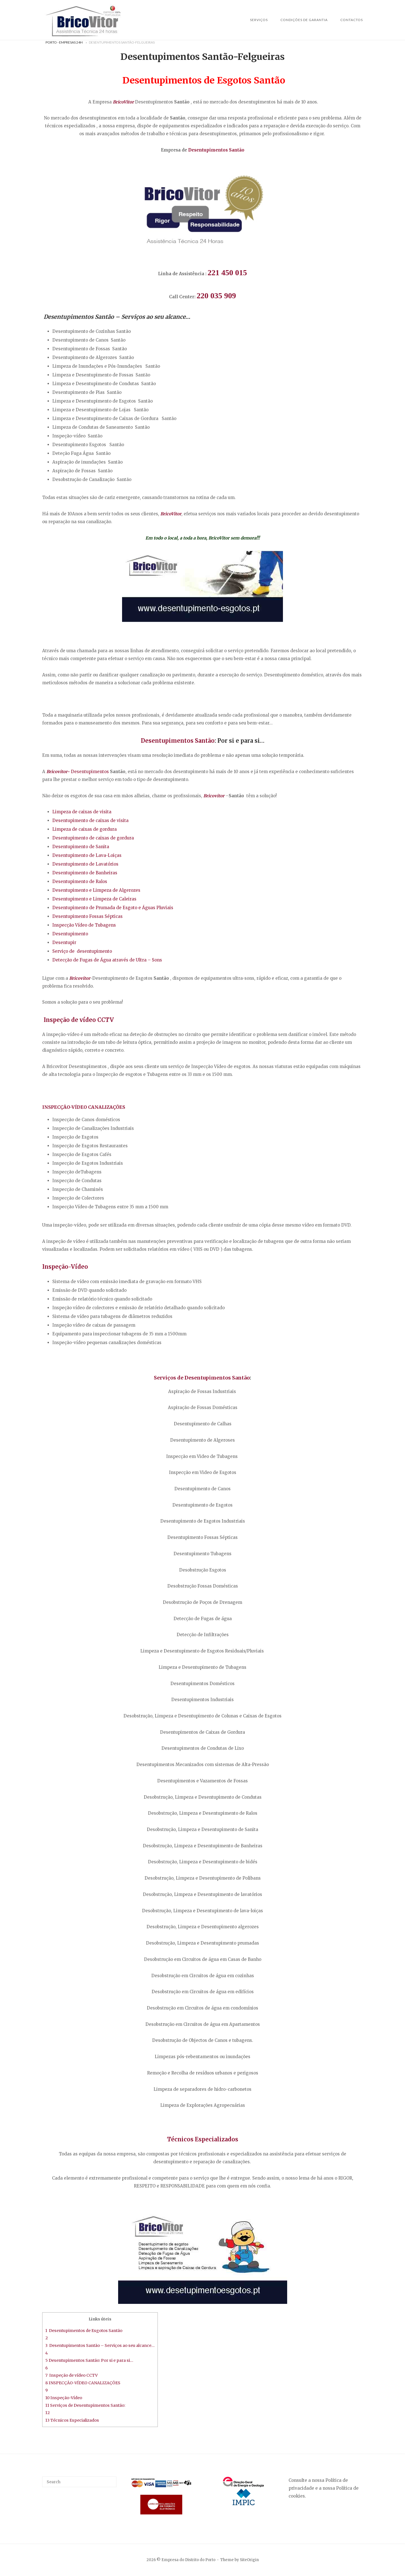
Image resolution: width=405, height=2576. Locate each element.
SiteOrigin (249, 2559)
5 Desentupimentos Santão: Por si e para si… (89, 2360)
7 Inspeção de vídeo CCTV (71, 2375)
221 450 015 (227, 272)
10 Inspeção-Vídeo (63, 2397)
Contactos (351, 20)
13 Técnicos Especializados (72, 2420)
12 (47, 2412)
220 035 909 (216, 295)
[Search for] (79, 2481)
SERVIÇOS (259, 20)
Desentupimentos (216, 150)
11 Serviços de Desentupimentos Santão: (85, 2405)
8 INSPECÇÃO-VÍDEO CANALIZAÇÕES (82, 2382)
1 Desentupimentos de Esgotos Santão (83, 2330)
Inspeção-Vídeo (65, 1266)
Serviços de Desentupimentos (202, 1377)
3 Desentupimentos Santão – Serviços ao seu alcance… (100, 2345)
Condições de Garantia (304, 20)
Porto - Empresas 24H (64, 42)
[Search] (110, 2479)
